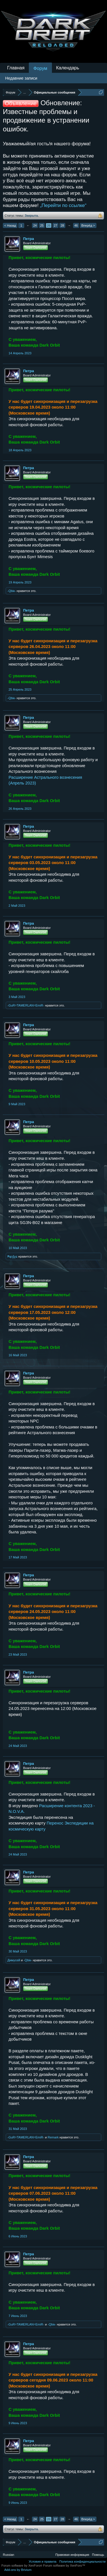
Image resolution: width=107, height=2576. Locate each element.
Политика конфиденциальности (82, 2561)
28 (62, 225)
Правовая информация (72, 2554)
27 (55, 225)
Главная (16, 67)
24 (35, 225)
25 (41, 225)
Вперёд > (88, 225)
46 (76, 225)
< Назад (10, 225)
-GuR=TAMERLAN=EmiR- (25, 1005)
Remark (53, 2137)
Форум (40, 68)
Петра (28, 239)
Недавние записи (21, 78)
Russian (8, 2554)
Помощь (98, 2554)
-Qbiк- (11, 591)
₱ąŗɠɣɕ (12, 1256)
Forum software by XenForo (22, 2565)
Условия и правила (42, 2561)
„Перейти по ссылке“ (63, 205)
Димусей (13, 1960)
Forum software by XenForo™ (64, 2565)
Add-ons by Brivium (17, 2569)
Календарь (67, 67)
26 (48, 225)
